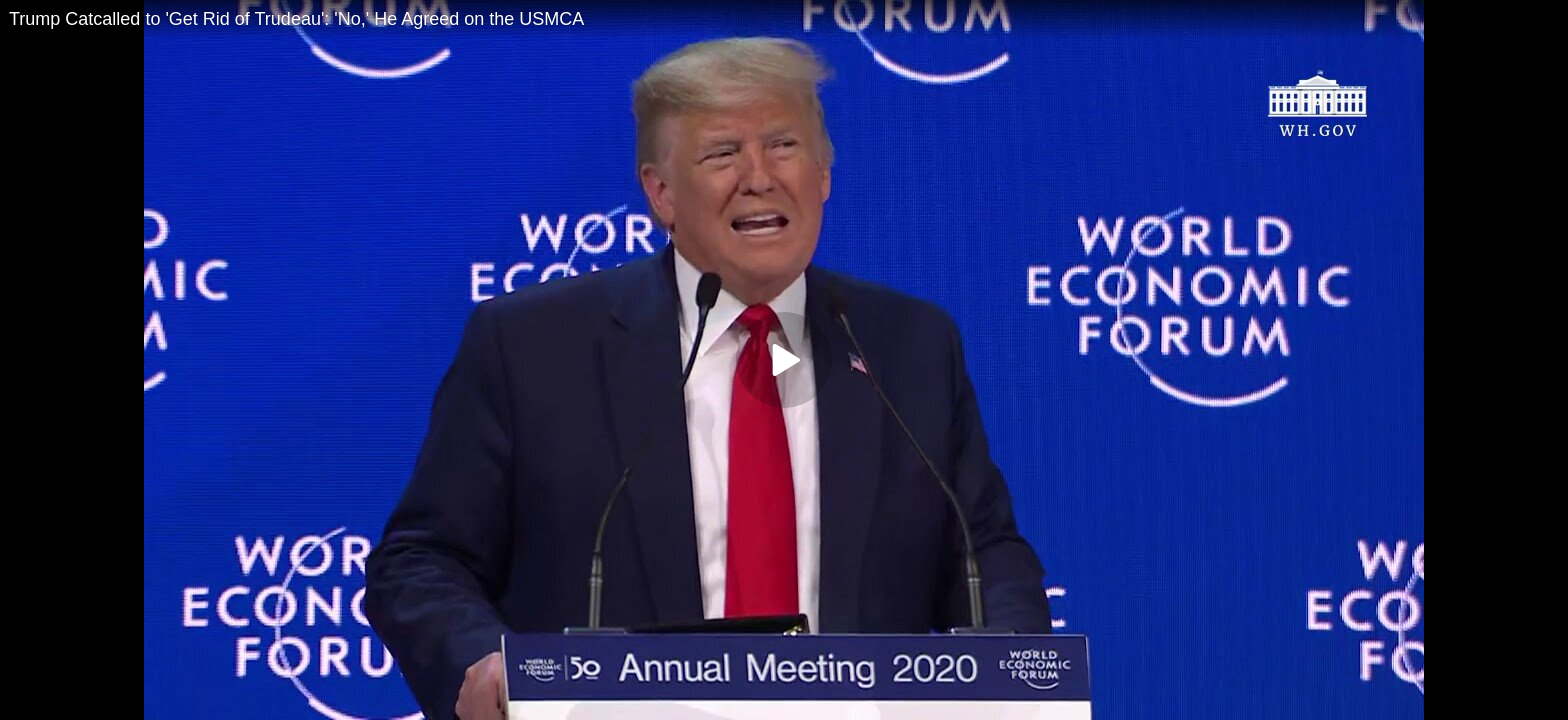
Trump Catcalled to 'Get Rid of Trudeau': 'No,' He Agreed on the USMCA (296, 19)
